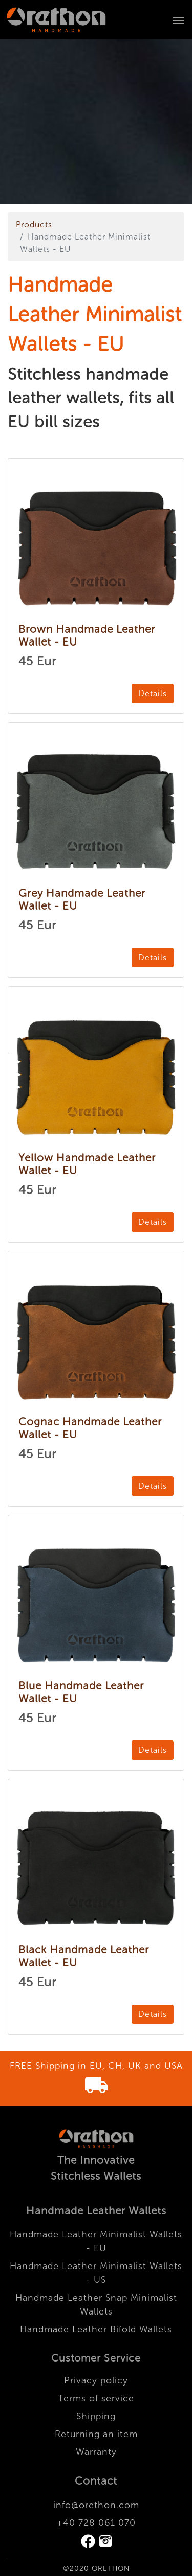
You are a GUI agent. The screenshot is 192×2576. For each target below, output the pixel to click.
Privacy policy (96, 2380)
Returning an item (96, 2434)
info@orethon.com (96, 2505)
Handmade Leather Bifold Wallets (96, 2329)
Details (152, 693)
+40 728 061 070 (96, 2523)
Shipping (96, 2416)
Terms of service (96, 2398)
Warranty (96, 2452)
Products (34, 224)
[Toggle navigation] (178, 19)
